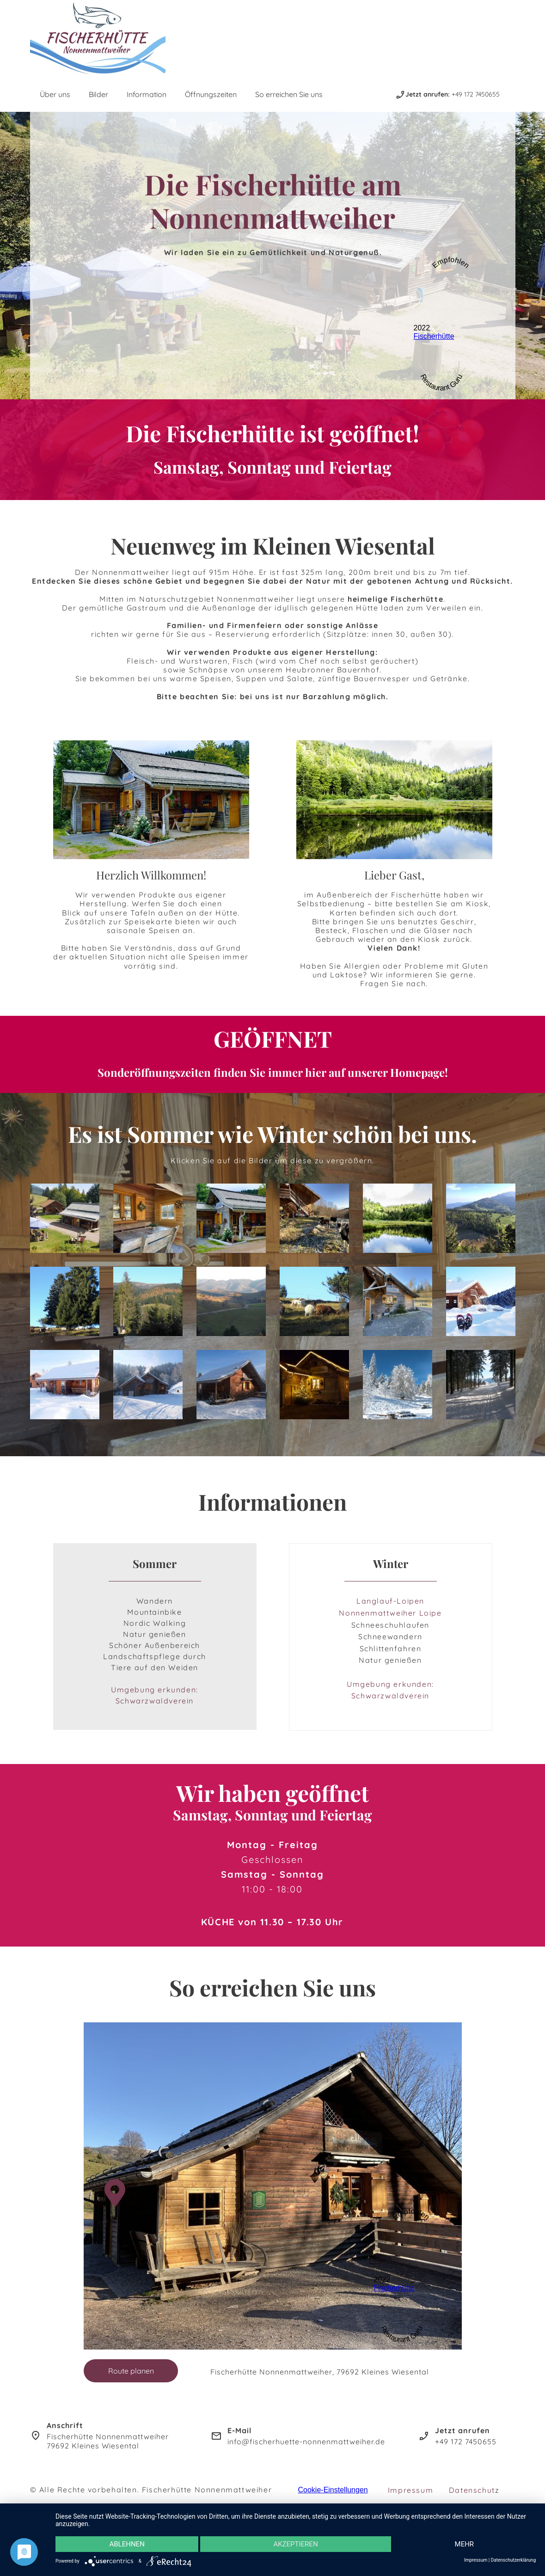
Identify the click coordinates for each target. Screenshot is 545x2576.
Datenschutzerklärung (513, 2560)
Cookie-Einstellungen (333, 2490)
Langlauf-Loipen (390, 1600)
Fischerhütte (434, 336)
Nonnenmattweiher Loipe (390, 1613)
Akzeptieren (295, 2544)
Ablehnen (126, 2544)
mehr (464, 2544)
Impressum (410, 2490)
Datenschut (472, 2490)
